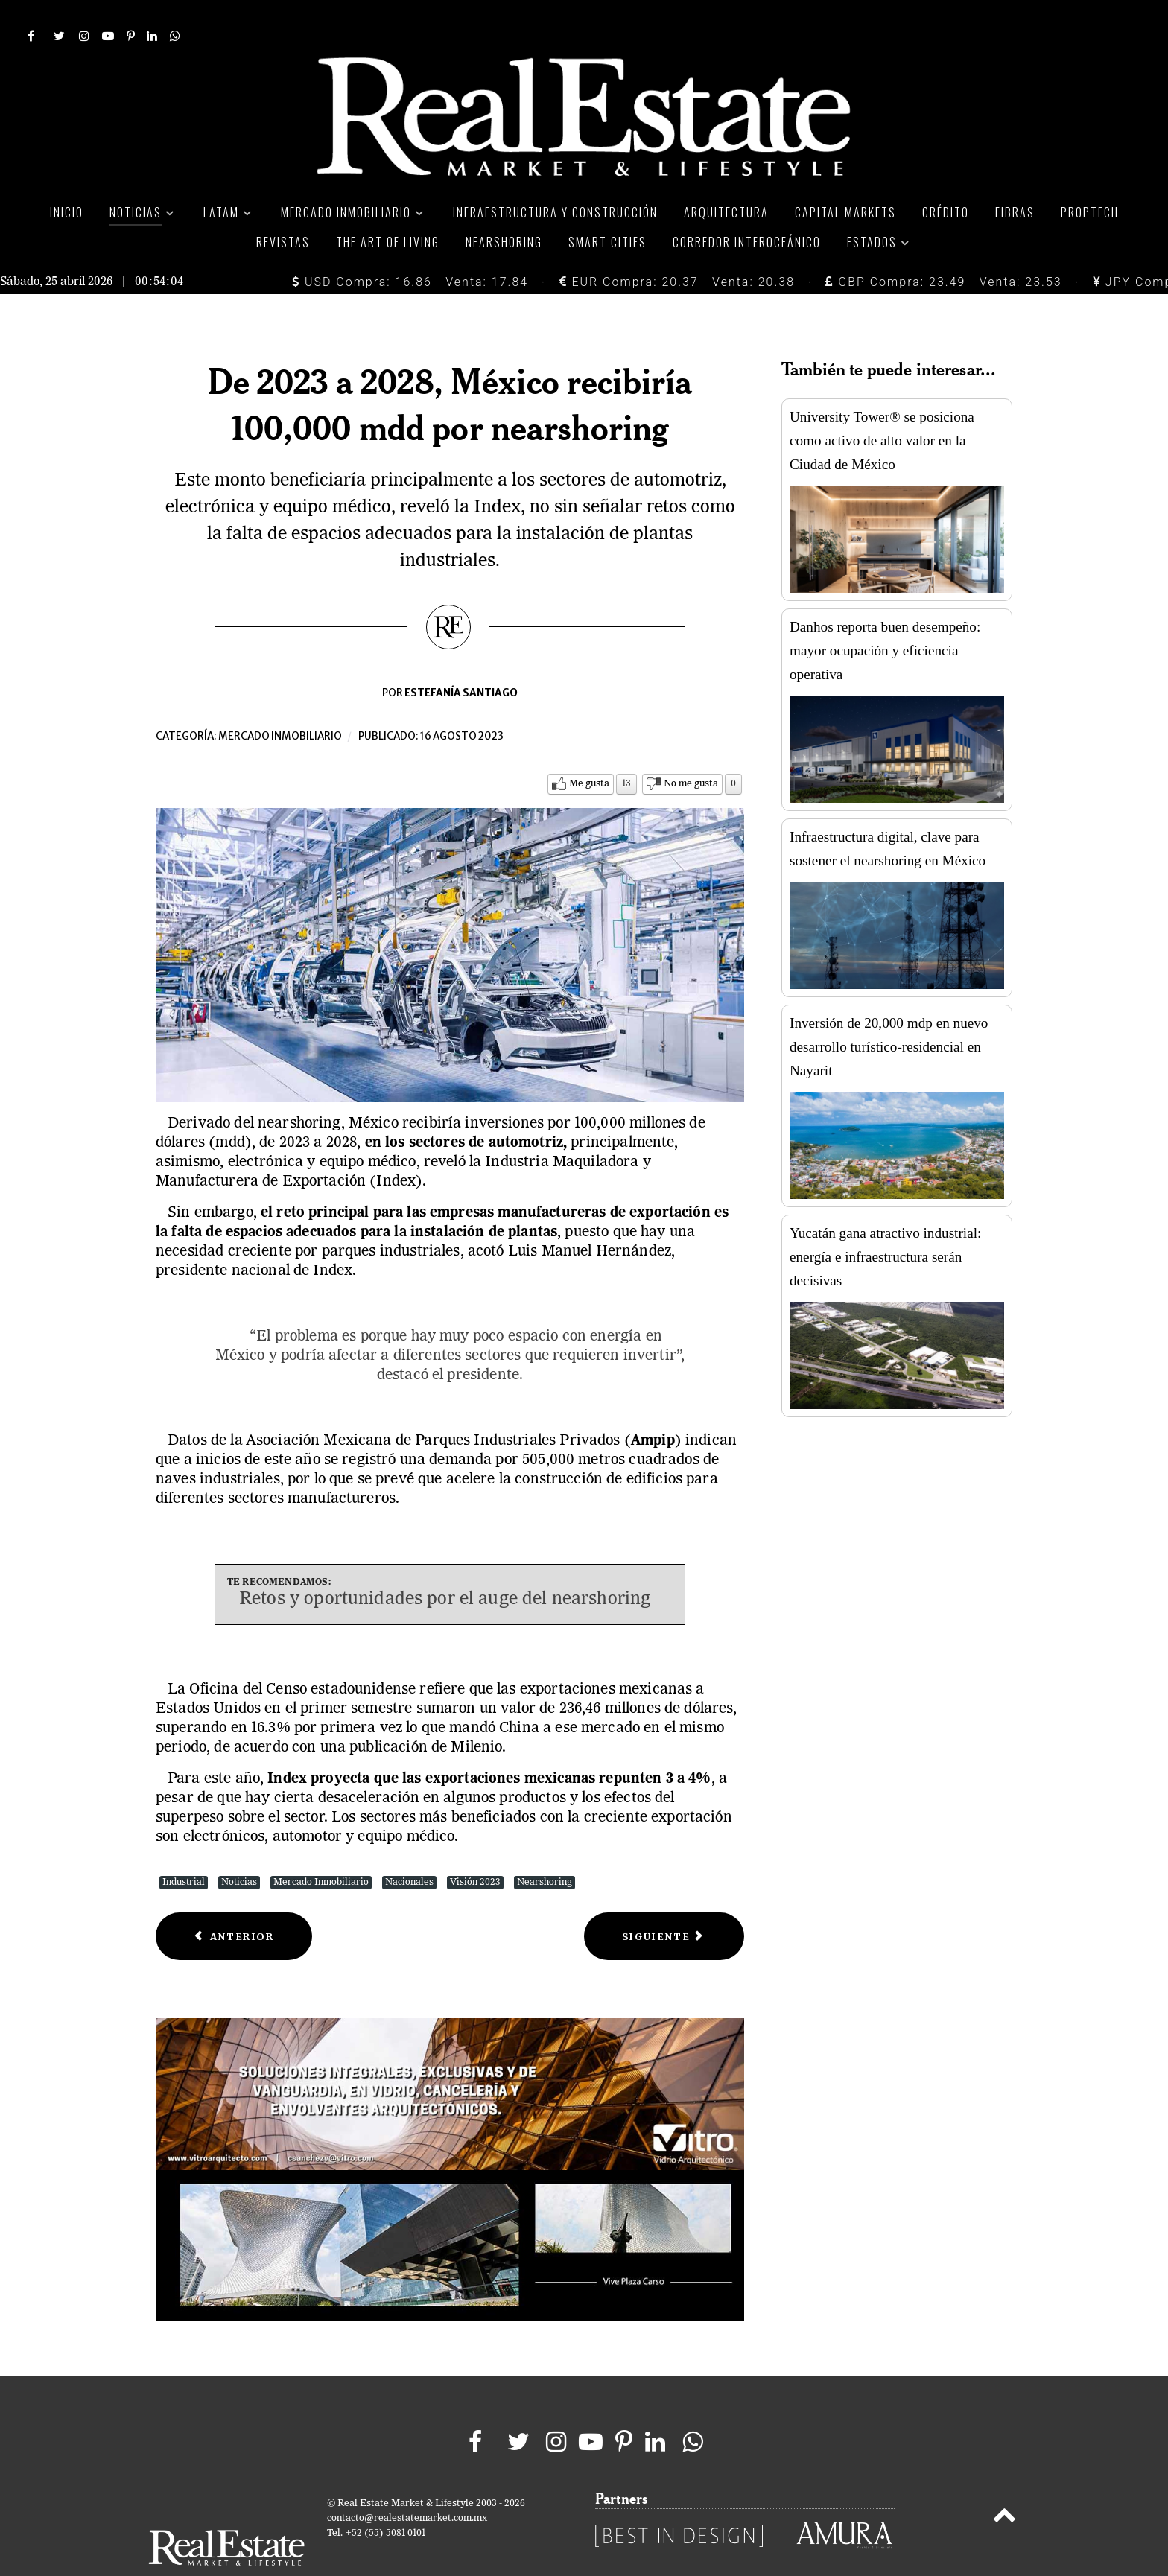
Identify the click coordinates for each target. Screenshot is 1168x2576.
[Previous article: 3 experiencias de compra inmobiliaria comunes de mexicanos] (234, 1903)
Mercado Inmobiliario (321, 1849)
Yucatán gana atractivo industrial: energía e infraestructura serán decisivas (885, 1223)
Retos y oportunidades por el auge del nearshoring (444, 1567)
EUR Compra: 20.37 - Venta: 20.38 (677, 248)
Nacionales (409, 1849)
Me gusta (589, 750)
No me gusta (691, 750)
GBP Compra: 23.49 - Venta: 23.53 (943, 248)
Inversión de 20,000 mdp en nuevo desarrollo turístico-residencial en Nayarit (889, 1013)
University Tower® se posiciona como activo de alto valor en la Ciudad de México (882, 407)
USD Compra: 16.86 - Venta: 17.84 (410, 248)
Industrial (183, 1849)
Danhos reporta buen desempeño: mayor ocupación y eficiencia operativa (885, 617)
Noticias (239, 1849)
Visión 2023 (475, 1849)
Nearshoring (544, 1849)
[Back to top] (1004, 2485)
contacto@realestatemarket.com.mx (407, 2485)
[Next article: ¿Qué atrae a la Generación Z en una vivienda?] (664, 1903)
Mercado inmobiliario (280, 702)
